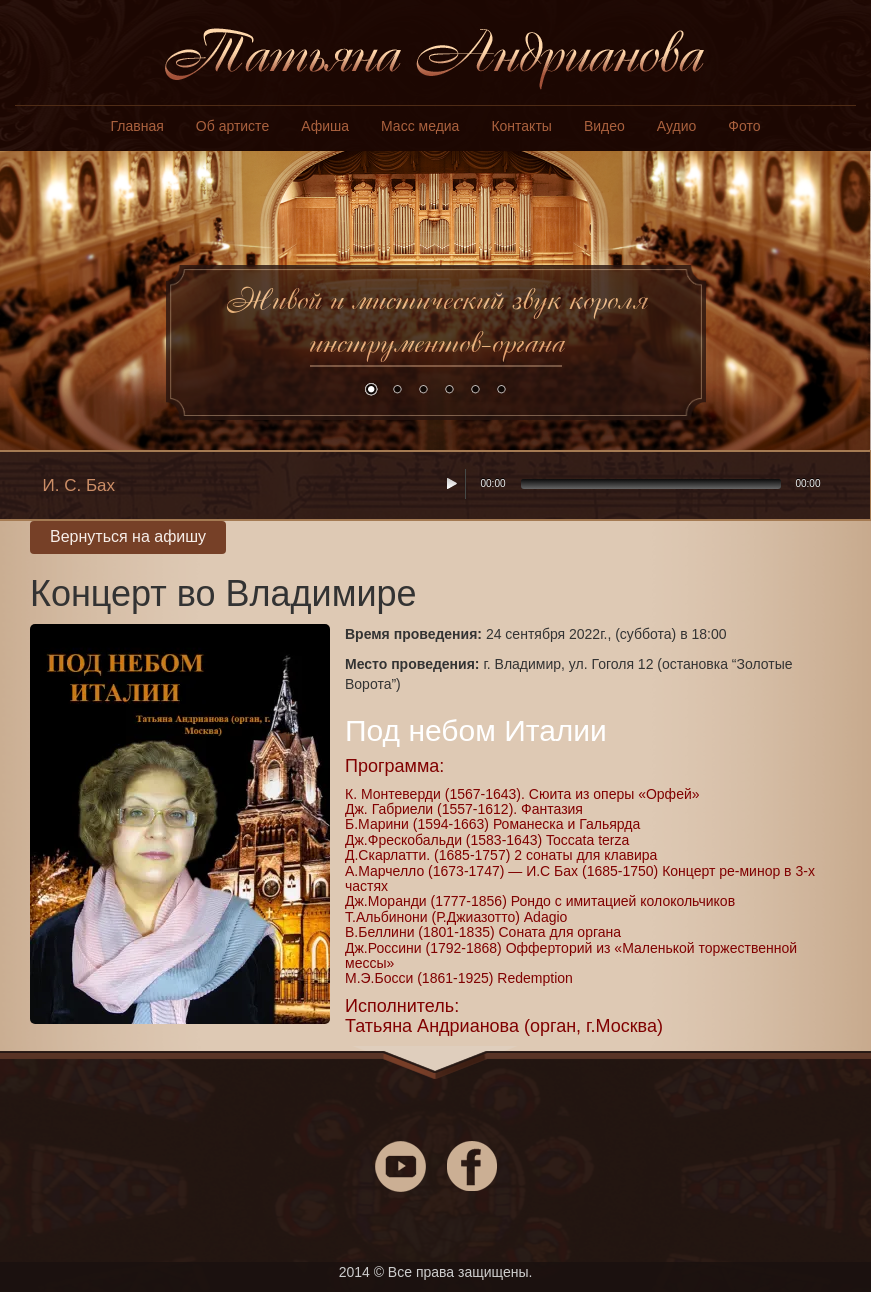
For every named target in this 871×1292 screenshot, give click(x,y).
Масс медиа (420, 126)
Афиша (325, 126)
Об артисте (232, 126)
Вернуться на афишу (128, 536)
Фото (744, 126)
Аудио (677, 126)
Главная (137, 126)
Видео (604, 126)
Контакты (521, 126)
